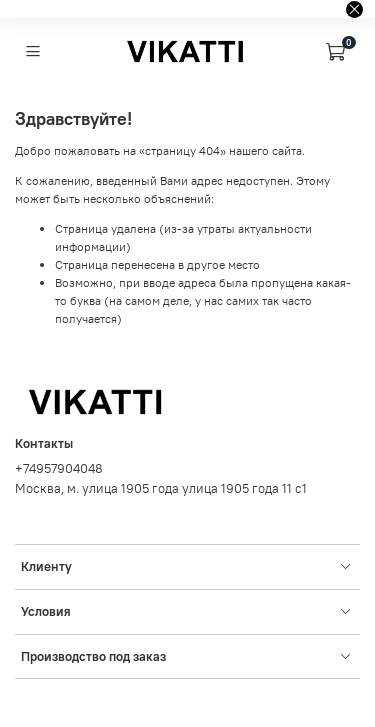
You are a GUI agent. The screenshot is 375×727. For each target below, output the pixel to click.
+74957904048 (59, 468)
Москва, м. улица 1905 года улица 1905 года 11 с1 (161, 488)
